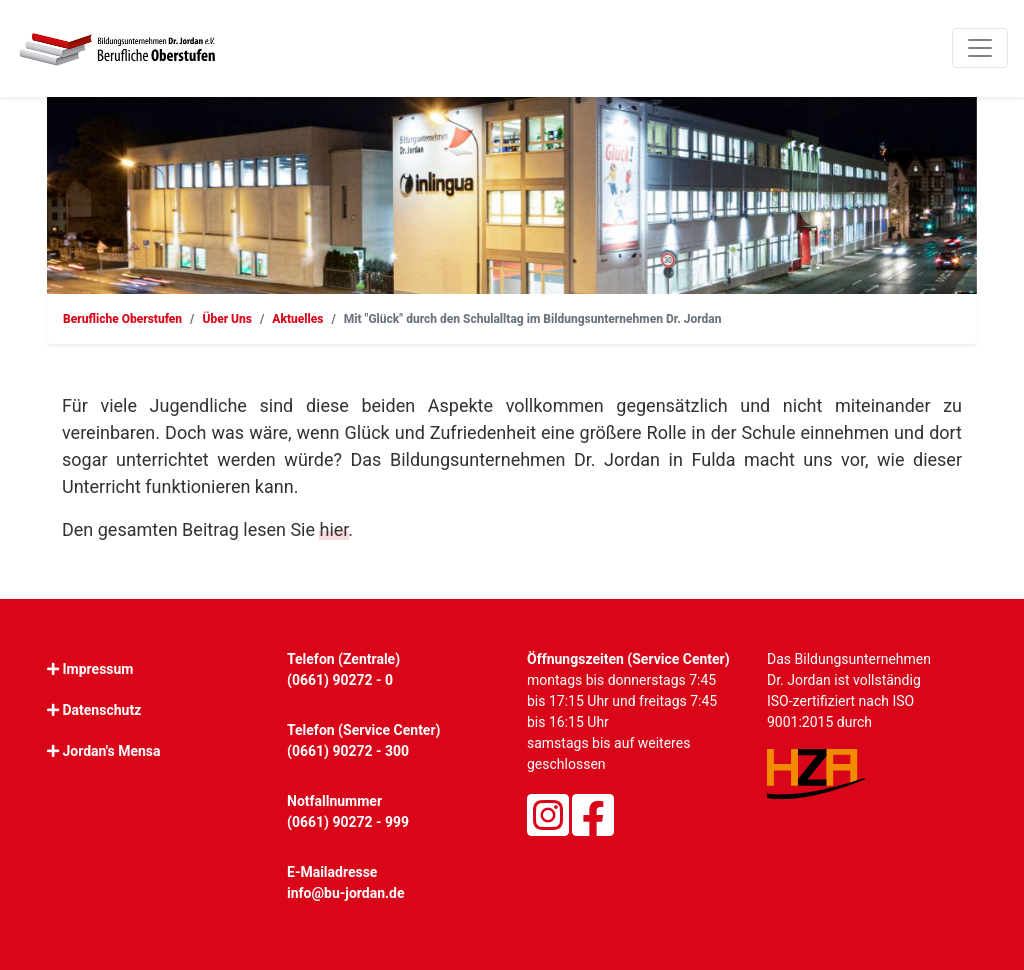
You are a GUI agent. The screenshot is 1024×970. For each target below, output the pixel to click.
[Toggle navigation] (980, 48)
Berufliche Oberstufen (122, 319)
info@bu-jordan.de (346, 893)
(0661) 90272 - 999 (348, 822)
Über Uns (227, 319)
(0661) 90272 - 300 (348, 751)
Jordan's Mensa (111, 751)
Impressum (97, 669)
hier (334, 529)
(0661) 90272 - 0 (340, 680)
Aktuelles (297, 319)
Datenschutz (101, 710)
